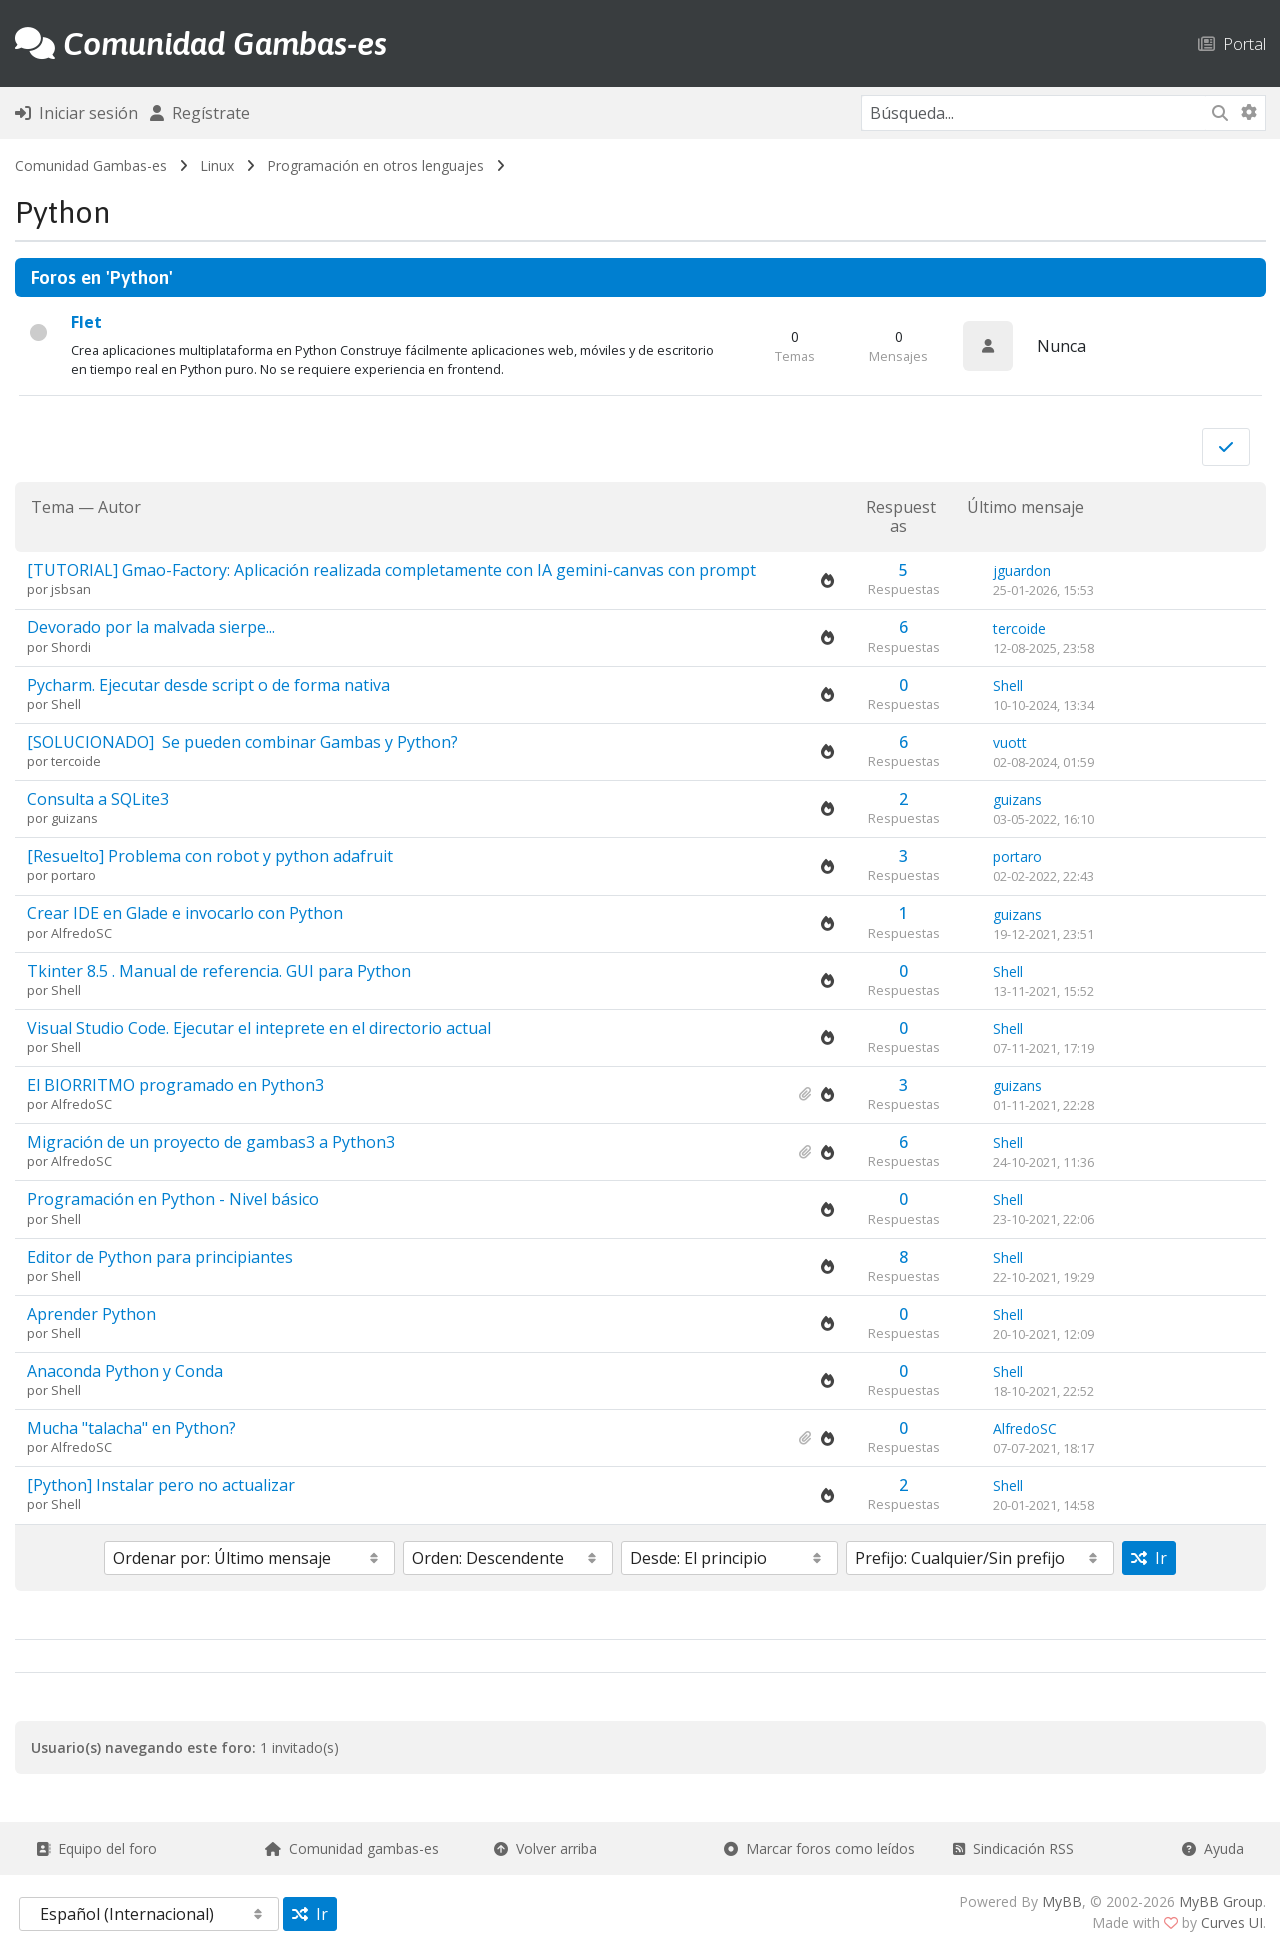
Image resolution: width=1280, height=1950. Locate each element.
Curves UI (1232, 1922)
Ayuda (1213, 1848)
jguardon (1022, 570)
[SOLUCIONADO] (242, 742)
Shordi (71, 647)
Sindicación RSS (1013, 1848)
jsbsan (71, 589)
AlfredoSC (81, 933)
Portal (1232, 43)
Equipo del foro (96, 1848)
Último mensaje (1025, 507)
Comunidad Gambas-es (91, 165)
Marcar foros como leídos (819, 1848)
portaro (73, 875)
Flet (86, 322)
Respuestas (901, 516)
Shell (66, 704)
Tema (52, 507)
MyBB (1062, 1901)
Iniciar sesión (76, 113)
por (39, 589)
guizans (74, 818)
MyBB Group (1221, 1901)
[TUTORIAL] (391, 570)
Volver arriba (545, 1848)
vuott (1010, 742)
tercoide (1019, 628)
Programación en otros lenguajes (375, 165)
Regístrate (200, 113)
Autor (119, 507)
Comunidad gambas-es (352, 1848)
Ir (1149, 1558)
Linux (217, 165)
